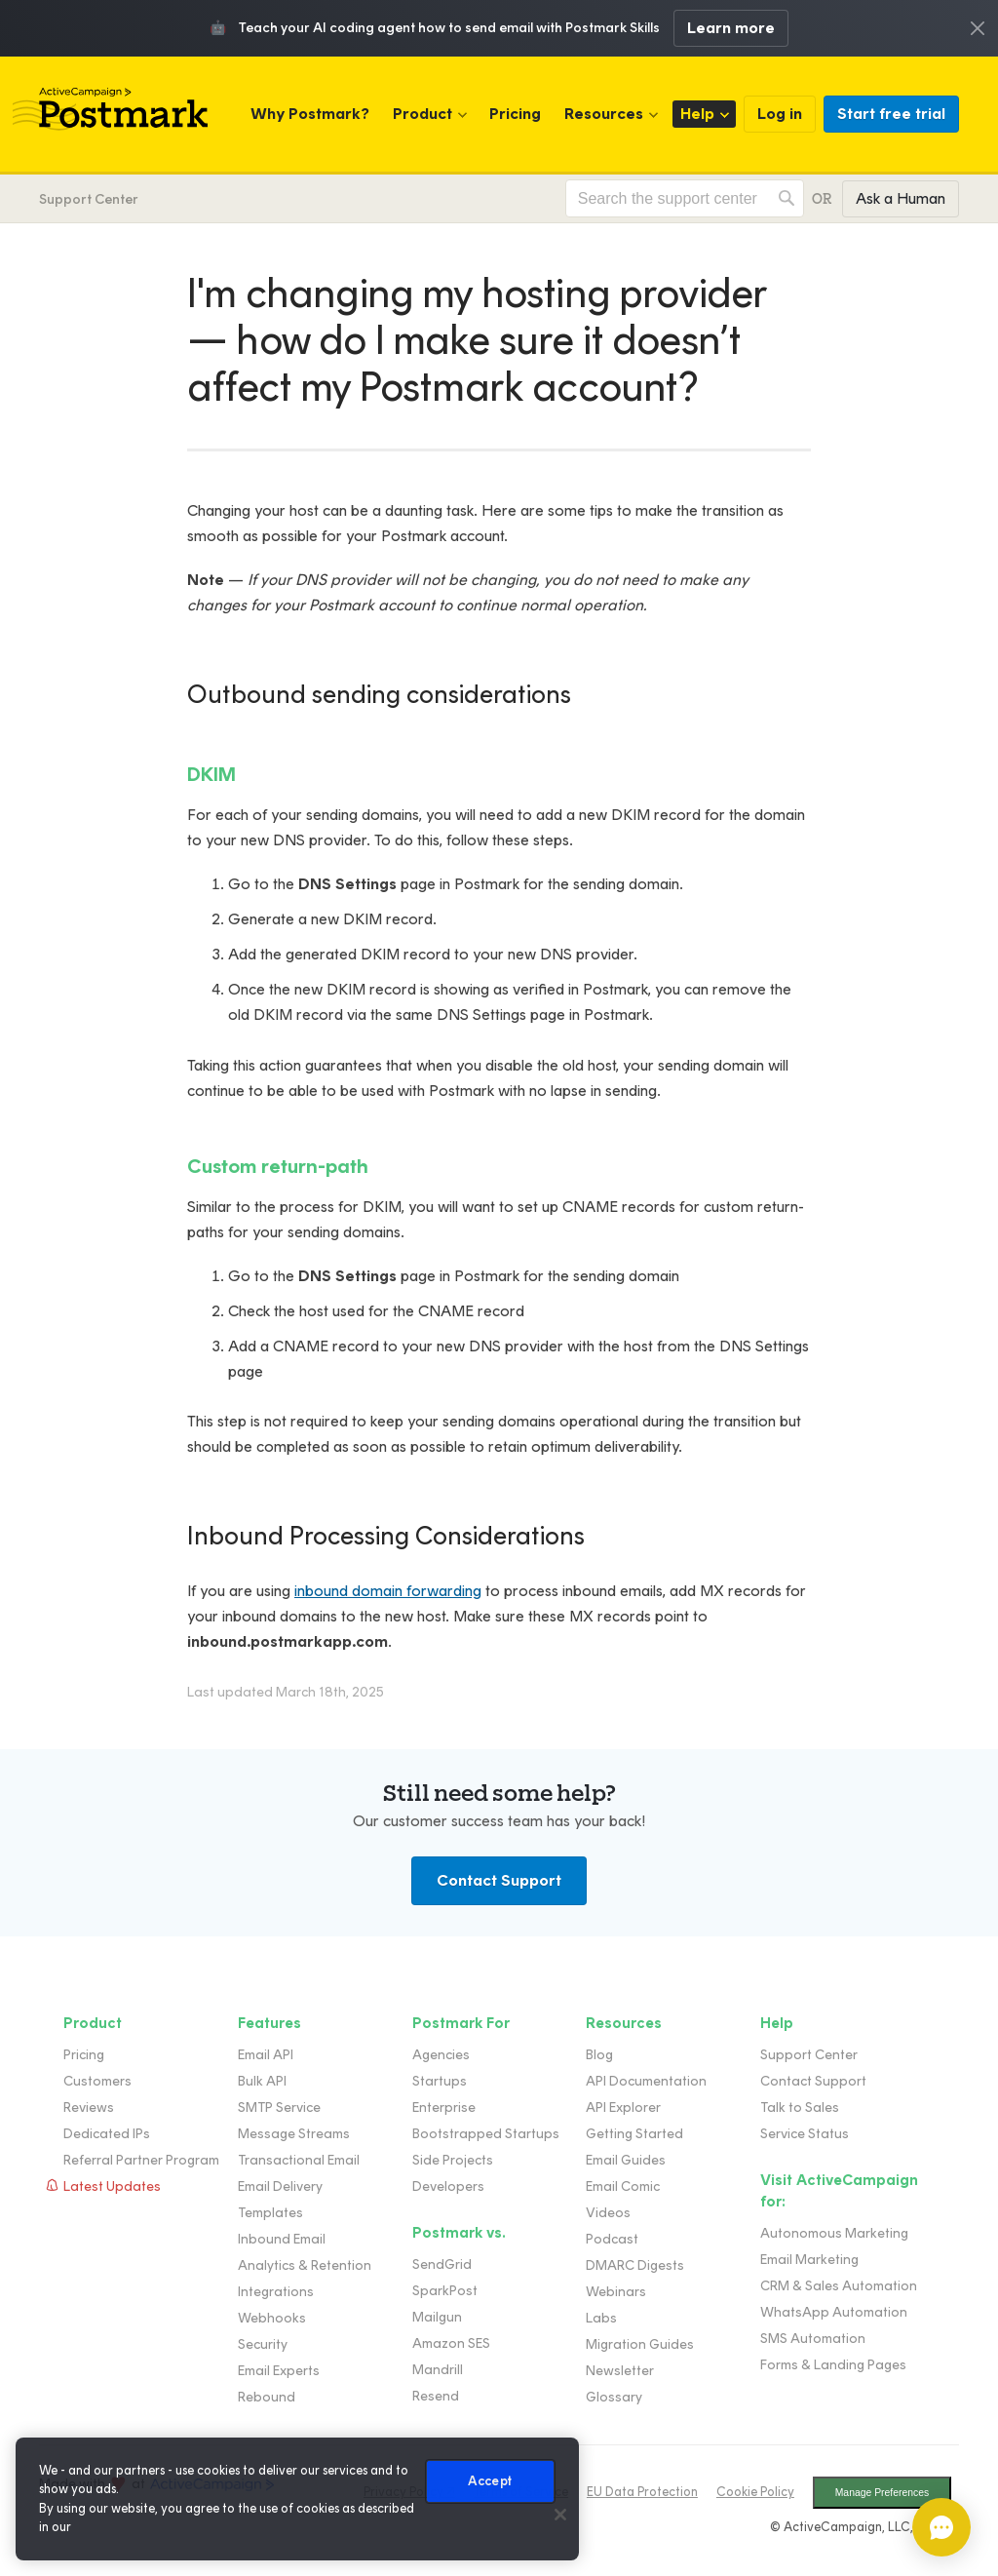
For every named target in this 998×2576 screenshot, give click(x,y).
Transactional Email (299, 2160)
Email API (265, 2055)
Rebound (266, 2397)
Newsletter (620, 2370)
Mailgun (437, 2317)
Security (263, 2344)
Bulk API (262, 2081)
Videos (608, 2213)
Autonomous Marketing (834, 2233)
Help (697, 113)
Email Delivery (280, 2186)
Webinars (616, 2291)
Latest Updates (112, 2186)
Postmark (110, 109)
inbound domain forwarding (387, 1590)
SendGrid (442, 2264)
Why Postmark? (309, 113)
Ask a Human (900, 198)
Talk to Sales (799, 2107)
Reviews (88, 2107)
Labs (601, 2318)
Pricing (515, 113)
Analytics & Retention (304, 2265)
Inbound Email (282, 2239)
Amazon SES (451, 2343)
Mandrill (437, 2369)
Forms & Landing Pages (833, 2365)
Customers (97, 2081)
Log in (779, 113)
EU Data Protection (642, 2491)
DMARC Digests (635, 2265)
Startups (439, 2081)
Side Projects (452, 2160)
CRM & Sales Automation (838, 2286)
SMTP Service (279, 2107)
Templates (270, 2213)
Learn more (731, 28)
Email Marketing (809, 2259)
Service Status (804, 2134)
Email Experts (279, 2370)
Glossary (614, 2397)
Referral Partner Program (141, 2160)
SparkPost (445, 2291)
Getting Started (634, 2134)
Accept (490, 2481)
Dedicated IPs (106, 2134)
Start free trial (891, 113)
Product (422, 113)
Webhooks (272, 2318)
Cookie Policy (755, 2491)
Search (786, 198)
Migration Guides (640, 2344)
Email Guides (626, 2160)
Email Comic (623, 2186)
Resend (435, 2396)
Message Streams (294, 2134)
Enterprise (444, 2107)
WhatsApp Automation (833, 2312)
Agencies (441, 2055)
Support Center (88, 199)
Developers (448, 2186)
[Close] (560, 2514)
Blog (599, 2055)
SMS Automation (812, 2338)
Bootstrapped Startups (485, 2134)
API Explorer (623, 2107)
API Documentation (646, 2081)
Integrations (276, 2291)
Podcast (612, 2239)
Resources (603, 113)
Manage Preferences (882, 2492)
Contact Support (499, 1880)
